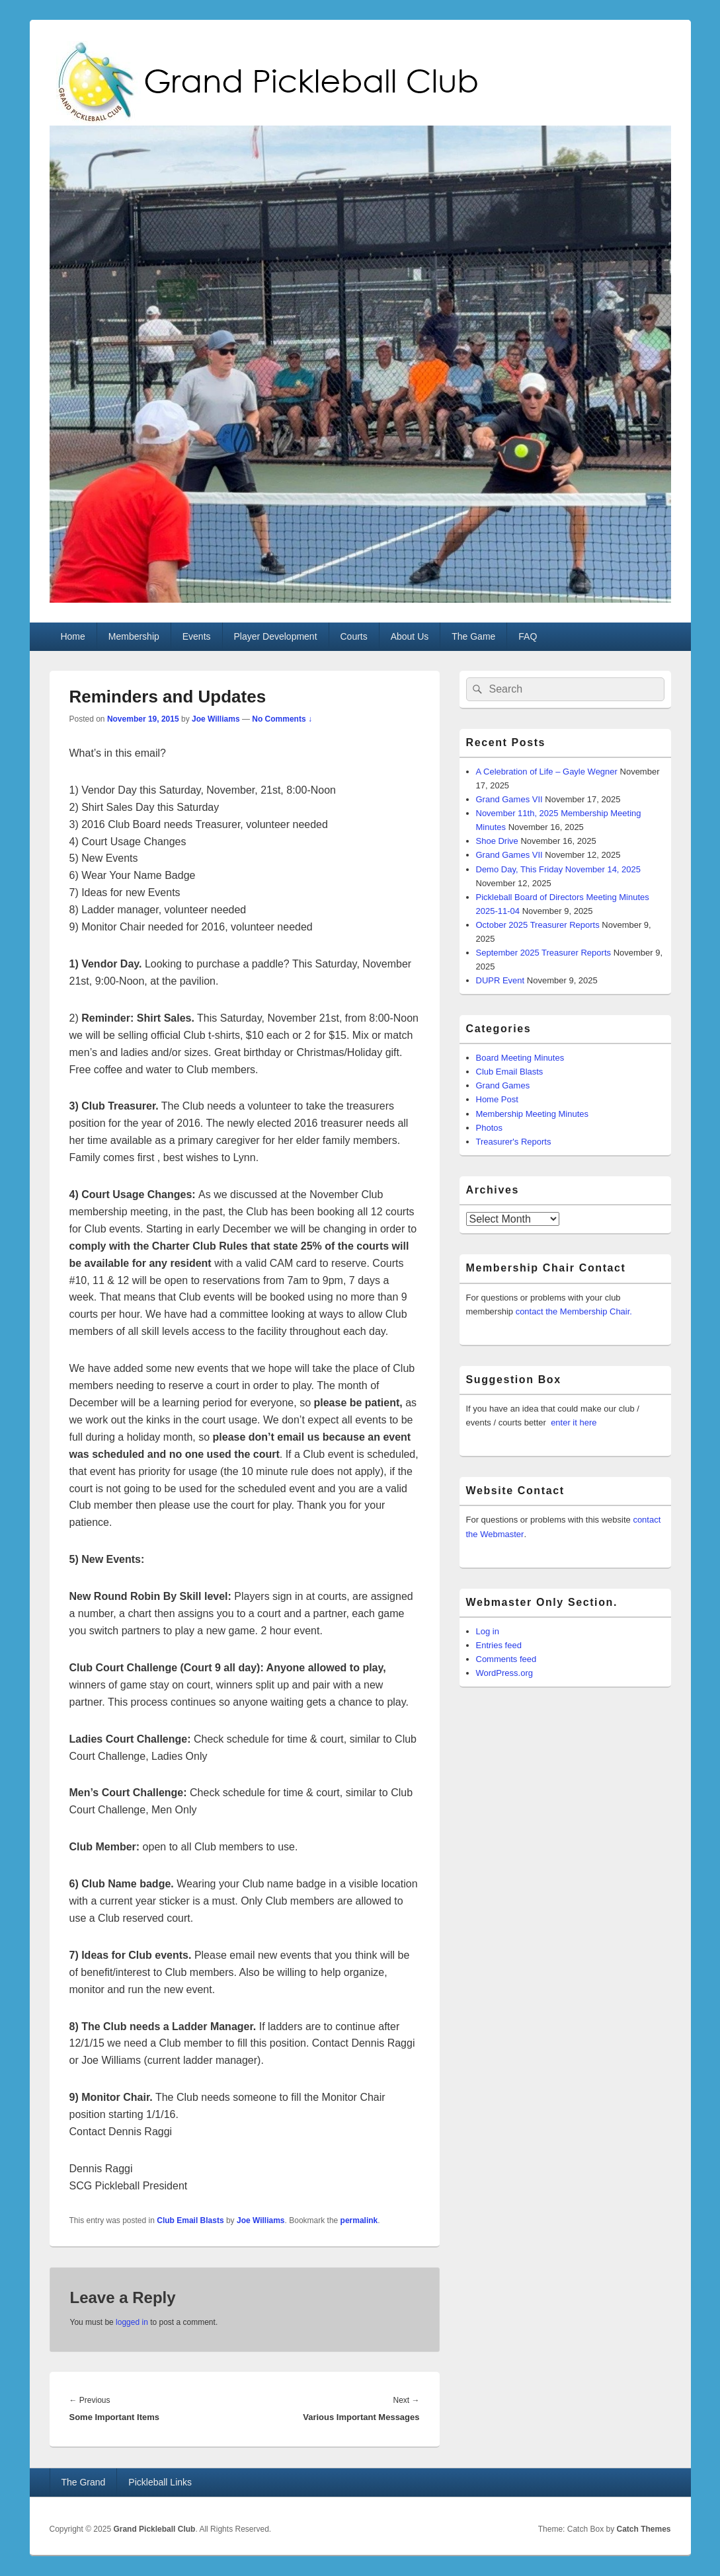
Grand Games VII (509, 799)
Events (196, 636)
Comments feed (506, 1659)
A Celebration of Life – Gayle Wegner (547, 772)
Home (72, 636)
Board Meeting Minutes (520, 1058)
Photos (489, 1128)
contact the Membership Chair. (574, 1311)
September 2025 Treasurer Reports (544, 953)
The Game (473, 636)
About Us (410, 636)
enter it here (573, 1422)
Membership (133, 636)
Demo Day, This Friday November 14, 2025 (558, 869)
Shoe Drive (497, 841)
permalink (359, 2220)
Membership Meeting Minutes (532, 1114)
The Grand (83, 2482)
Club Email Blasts (190, 2220)
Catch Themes (643, 2529)
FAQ (527, 636)
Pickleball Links (160, 2482)
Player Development (275, 636)
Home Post (497, 1099)
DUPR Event (500, 980)
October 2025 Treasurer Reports (538, 925)
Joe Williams (216, 719)
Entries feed (499, 1645)
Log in (487, 1631)
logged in (132, 2322)
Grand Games (503, 1085)
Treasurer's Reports (513, 1142)
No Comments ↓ (282, 719)
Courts (353, 636)
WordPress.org (504, 1673)
